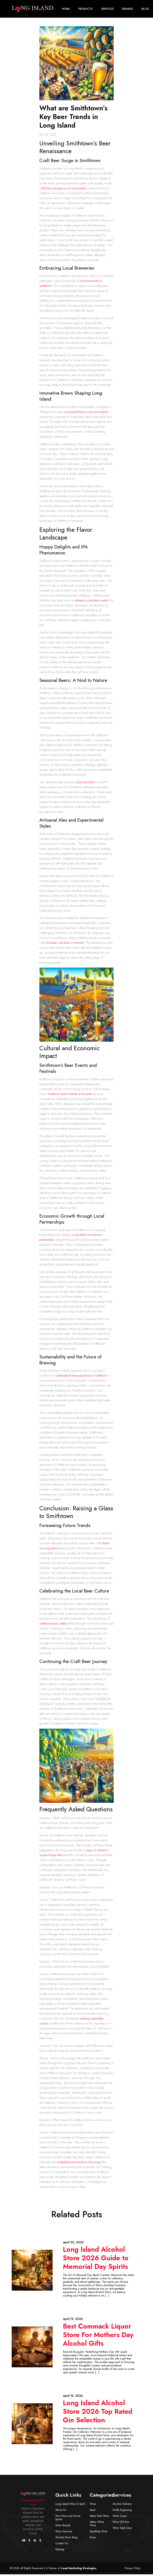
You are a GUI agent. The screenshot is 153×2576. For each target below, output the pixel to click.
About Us (60, 2509)
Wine (93, 2503)
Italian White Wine (97, 2523)
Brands (127, 8)
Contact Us (61, 2543)
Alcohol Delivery (122, 2503)
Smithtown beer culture (53, 1623)
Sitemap (59, 2549)
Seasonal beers (85, 781)
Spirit (92, 2509)
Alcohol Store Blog (66, 2537)
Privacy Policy (132, 2568)
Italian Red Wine (99, 2515)
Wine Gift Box (121, 2521)
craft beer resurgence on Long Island (62, 187)
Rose (93, 2537)
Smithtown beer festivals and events (70, 1093)
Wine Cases (120, 2515)
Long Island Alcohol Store (32, 2502)
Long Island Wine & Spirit (70, 2503)
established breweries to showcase (79, 2161)
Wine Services (63, 2531)
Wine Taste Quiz (122, 2527)
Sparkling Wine (98, 2531)
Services (107, 8)
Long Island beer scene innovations (86, 411)
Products (85, 8)
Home (66, 8)
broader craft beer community (65, 942)
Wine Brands (62, 2525)
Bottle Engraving (122, 2509)
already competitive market (91, 600)
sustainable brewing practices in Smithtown (81, 1375)
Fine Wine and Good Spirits (67, 2517)
